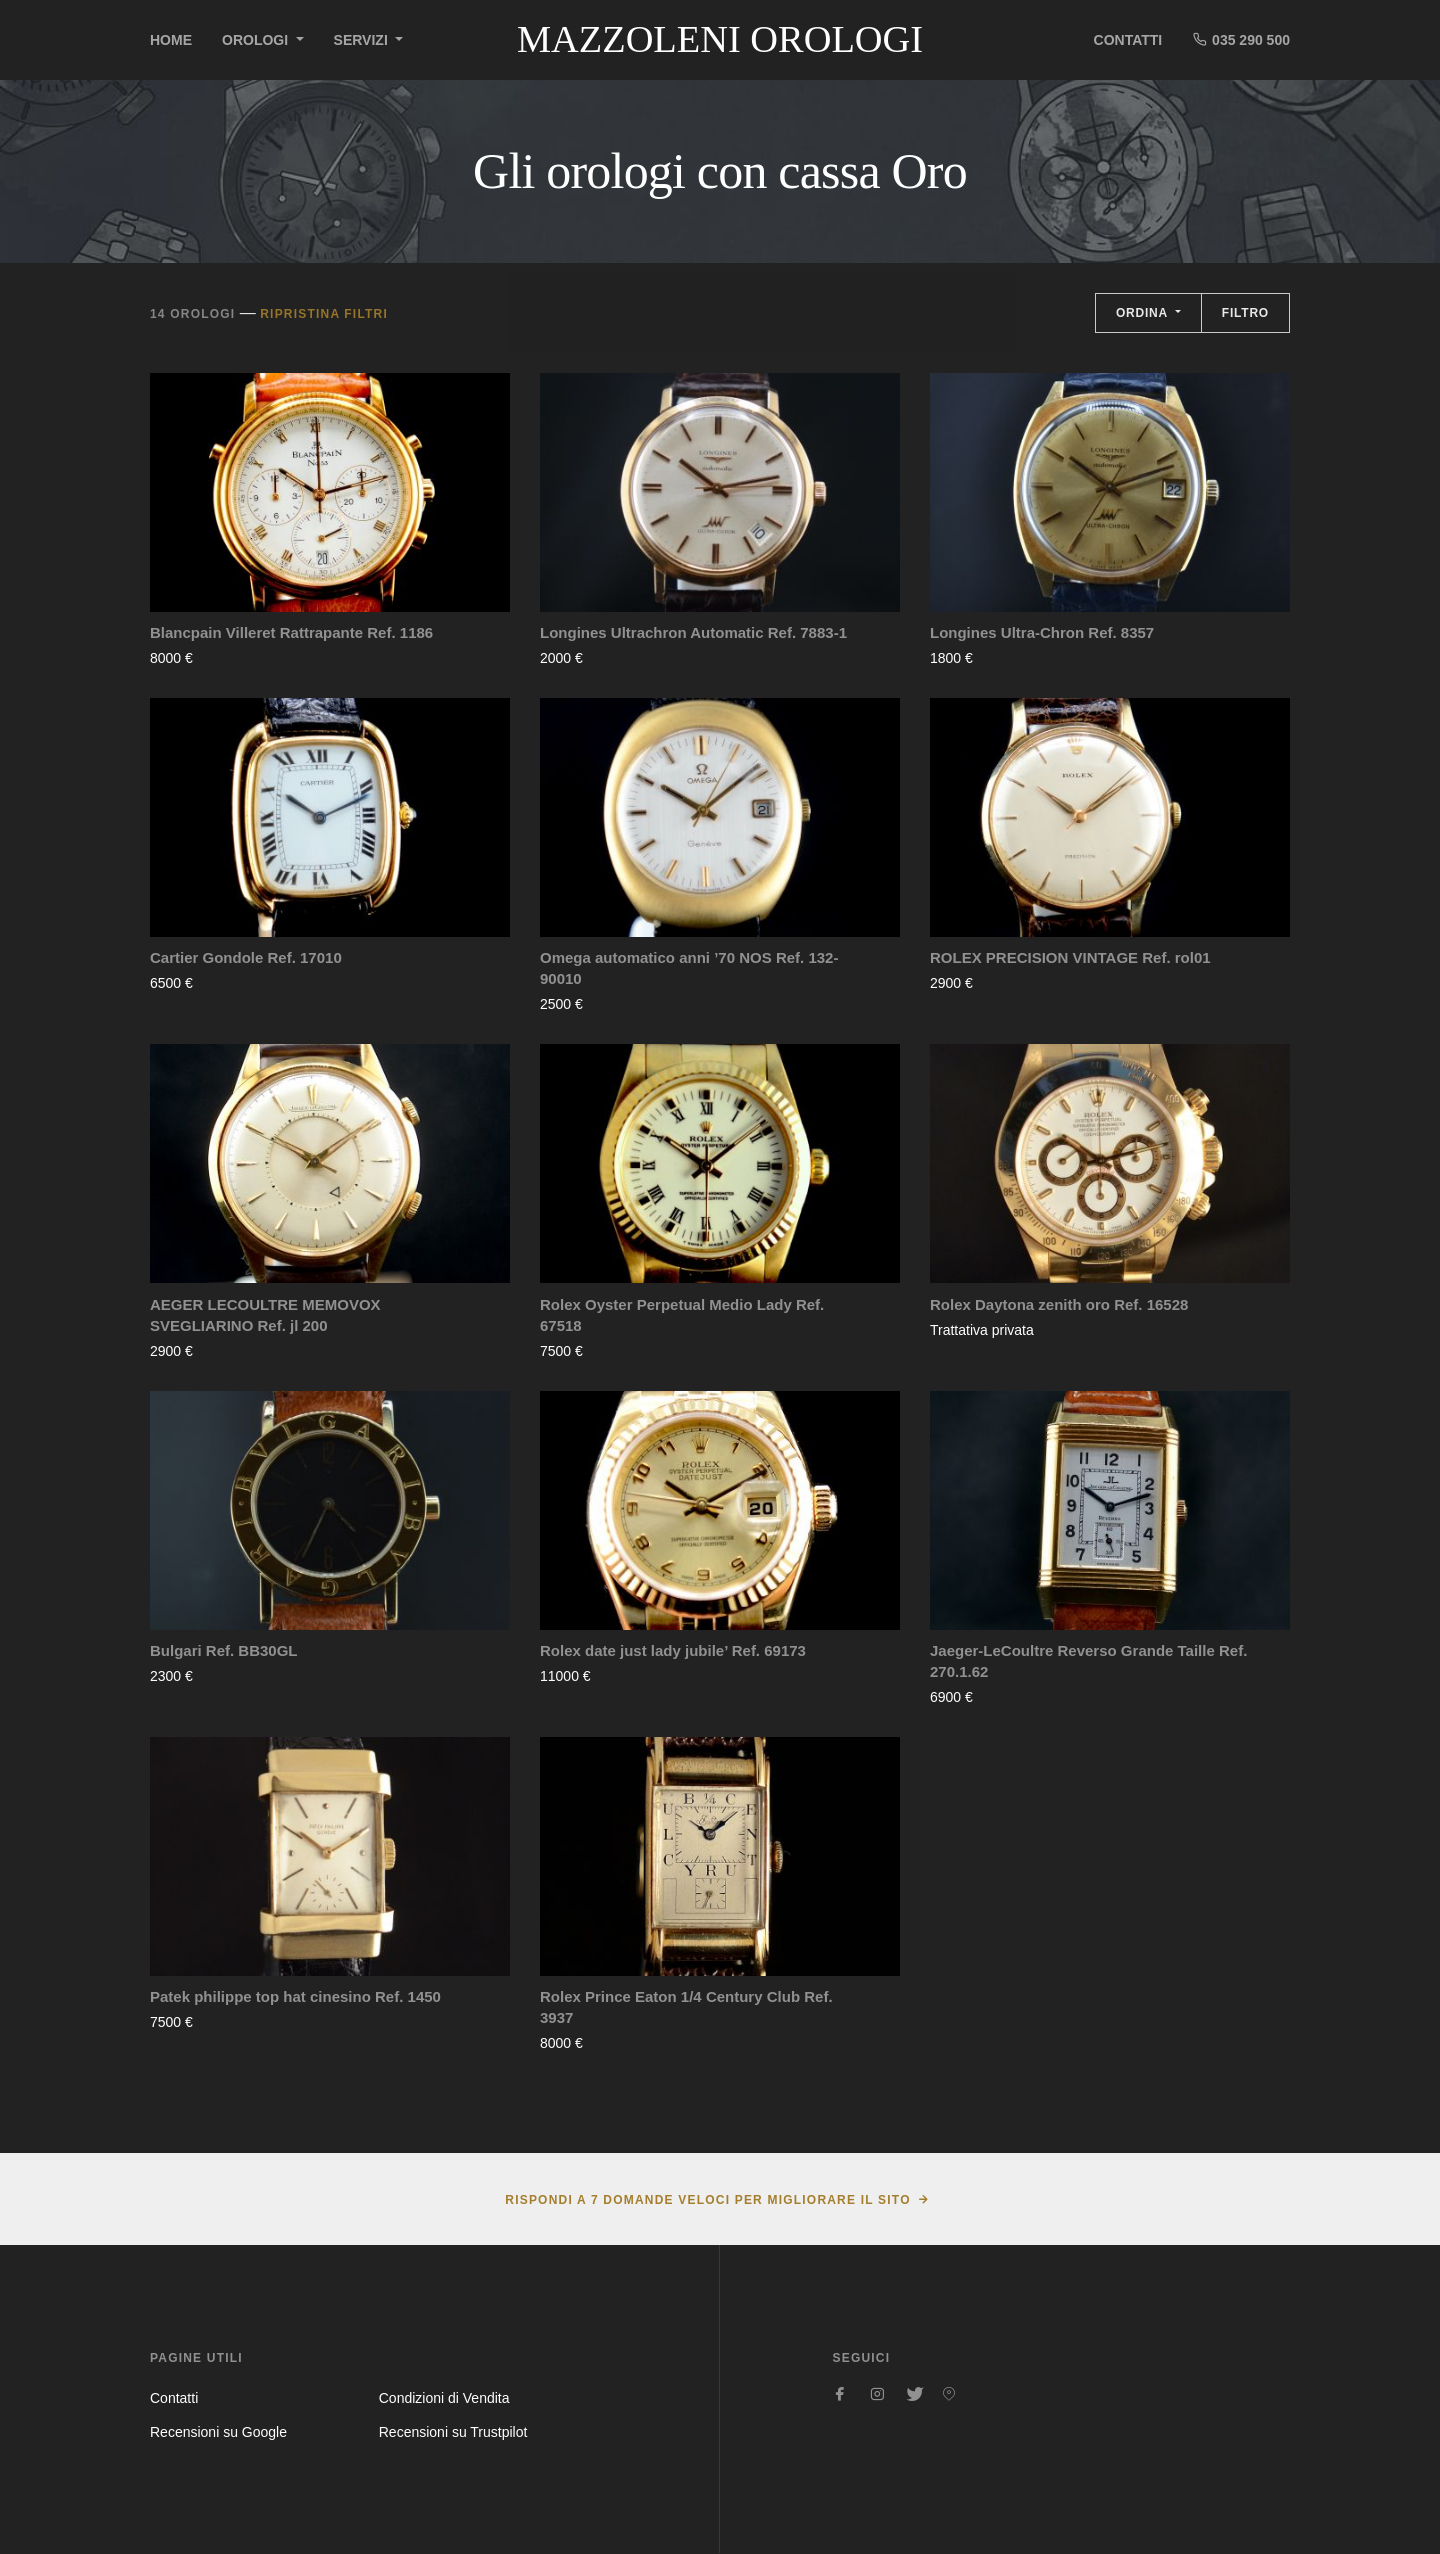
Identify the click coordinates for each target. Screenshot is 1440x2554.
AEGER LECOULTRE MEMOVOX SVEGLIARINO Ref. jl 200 (265, 1315)
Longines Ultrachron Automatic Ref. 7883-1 (693, 632)
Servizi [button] (363, 40)
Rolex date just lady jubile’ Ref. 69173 (673, 1650)
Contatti (1128, 40)
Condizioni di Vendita (444, 2398)
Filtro (1245, 313)
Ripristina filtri (324, 314)
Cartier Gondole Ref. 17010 (246, 957)
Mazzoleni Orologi (720, 39)
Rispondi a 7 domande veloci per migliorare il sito (707, 2200)
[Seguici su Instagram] (877, 2394)
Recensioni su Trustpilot (453, 2432)
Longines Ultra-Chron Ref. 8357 (1042, 632)
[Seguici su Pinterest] (949, 2394)
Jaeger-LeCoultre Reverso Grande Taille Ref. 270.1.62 (1088, 1661)
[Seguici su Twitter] (913, 2394)
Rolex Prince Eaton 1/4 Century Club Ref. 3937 (686, 2007)
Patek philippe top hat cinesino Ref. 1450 (295, 1996)
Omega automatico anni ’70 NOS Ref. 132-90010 (689, 968)
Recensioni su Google (218, 2432)
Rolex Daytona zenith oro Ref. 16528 (1059, 1304)
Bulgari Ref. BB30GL (224, 1650)
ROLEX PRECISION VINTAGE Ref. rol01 (1070, 957)
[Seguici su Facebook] (841, 2394)
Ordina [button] (1144, 313)
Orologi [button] (257, 40)
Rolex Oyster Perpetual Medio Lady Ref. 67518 (682, 1315)
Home (171, 40)
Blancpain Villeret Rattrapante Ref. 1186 (291, 632)
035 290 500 (1241, 39)
